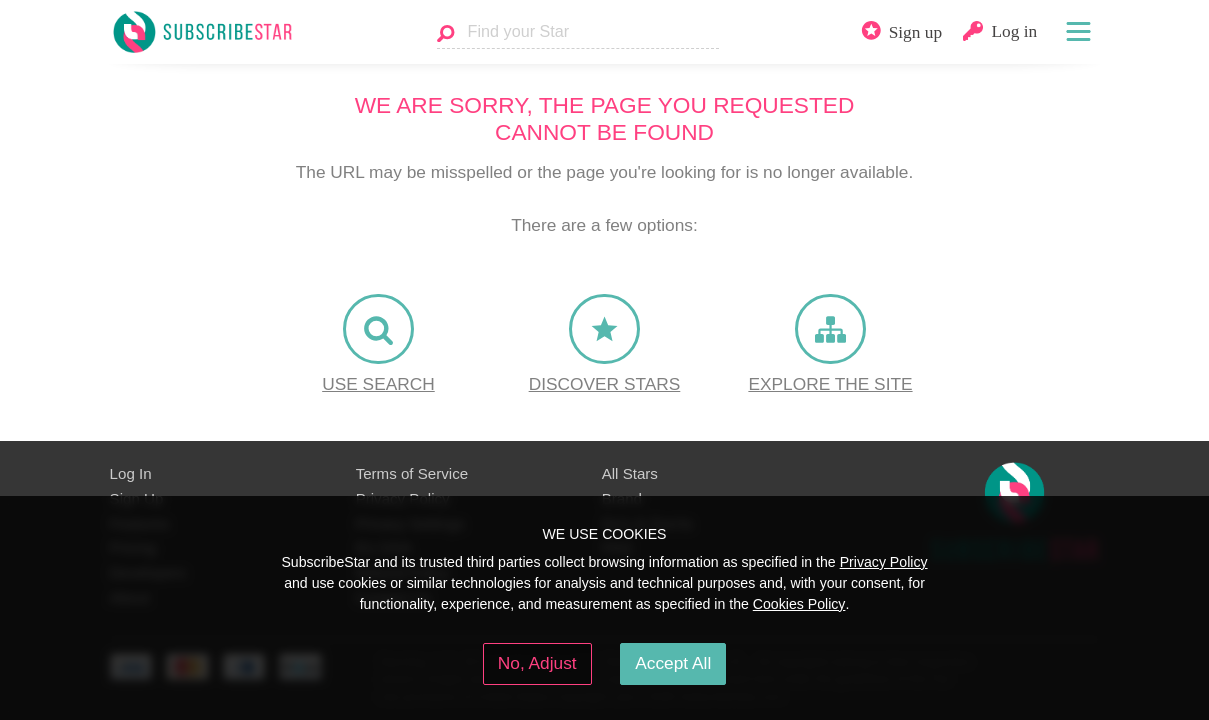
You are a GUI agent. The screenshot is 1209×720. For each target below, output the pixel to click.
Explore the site (830, 384)
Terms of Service (412, 473)
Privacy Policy (884, 562)
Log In (131, 473)
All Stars (630, 473)
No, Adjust (537, 663)
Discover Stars (605, 384)
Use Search (378, 384)
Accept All (673, 663)
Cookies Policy (799, 604)
